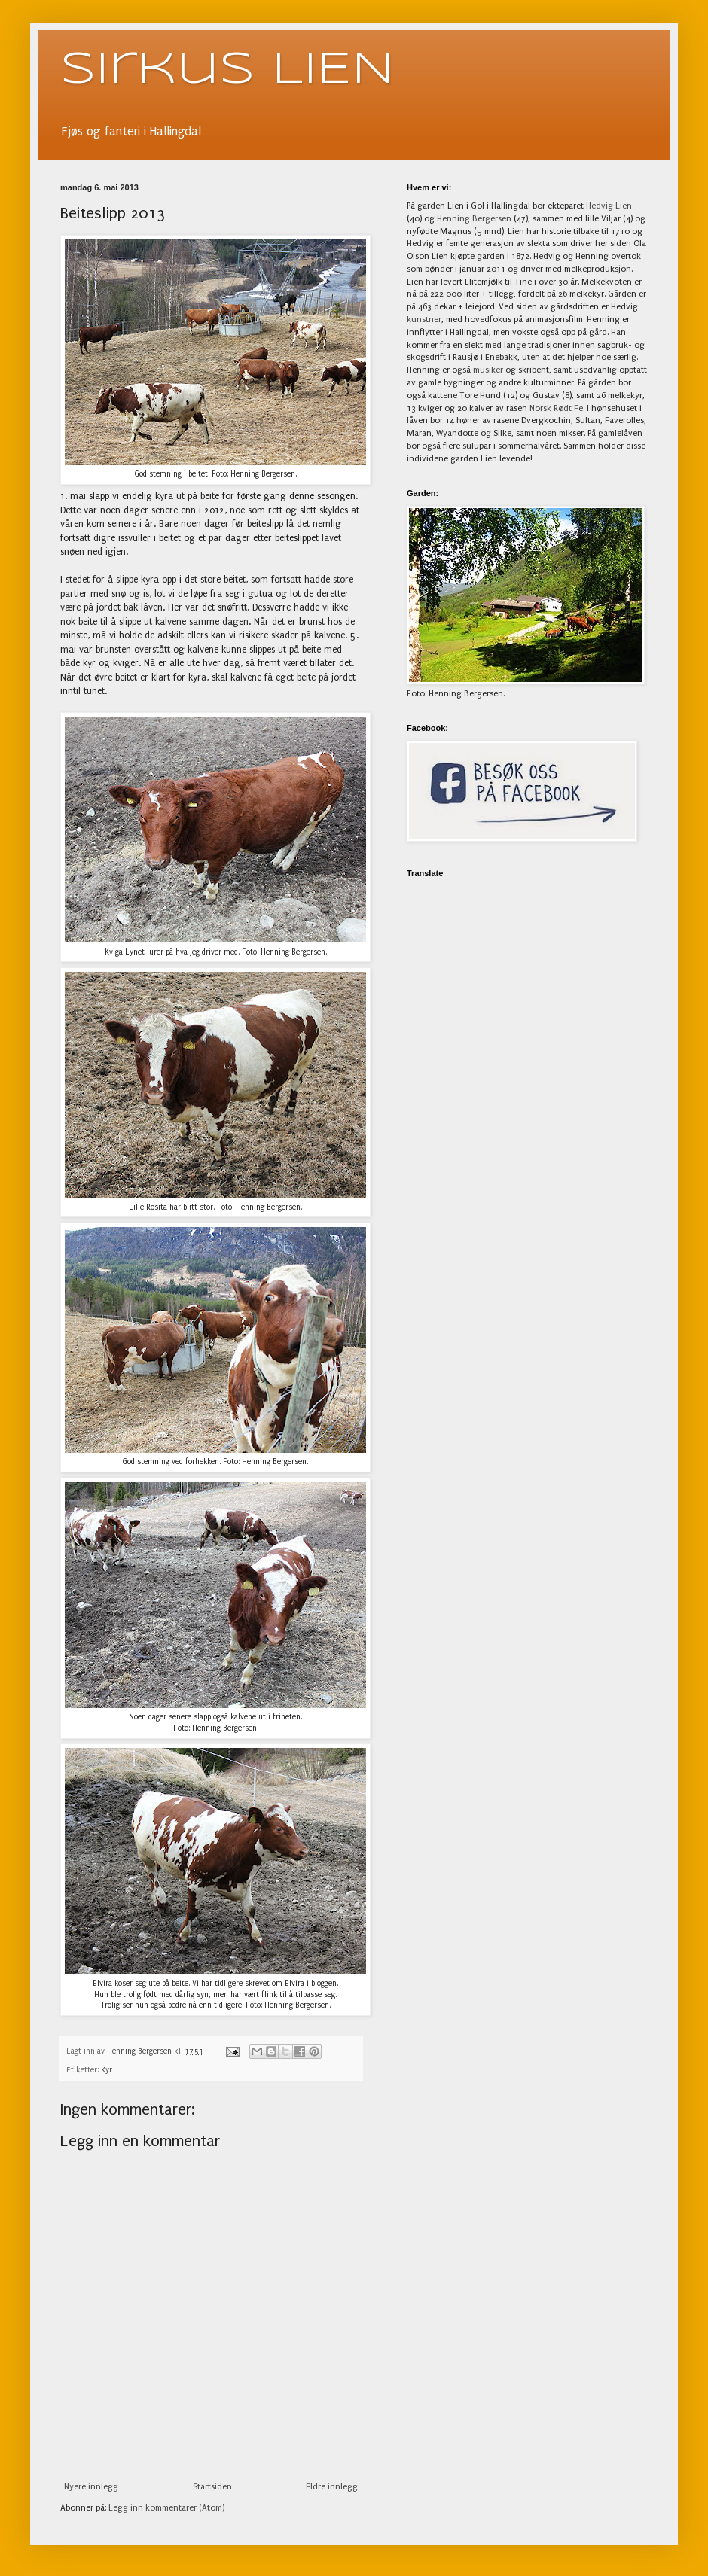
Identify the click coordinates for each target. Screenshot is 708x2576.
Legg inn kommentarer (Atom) (166, 2508)
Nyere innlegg (91, 2487)
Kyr (106, 2070)
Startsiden (212, 2487)
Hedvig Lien (609, 206)
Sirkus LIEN (227, 70)
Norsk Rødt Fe (556, 408)
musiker (488, 370)
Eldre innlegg (332, 2487)
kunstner (424, 319)
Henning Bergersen (474, 219)
